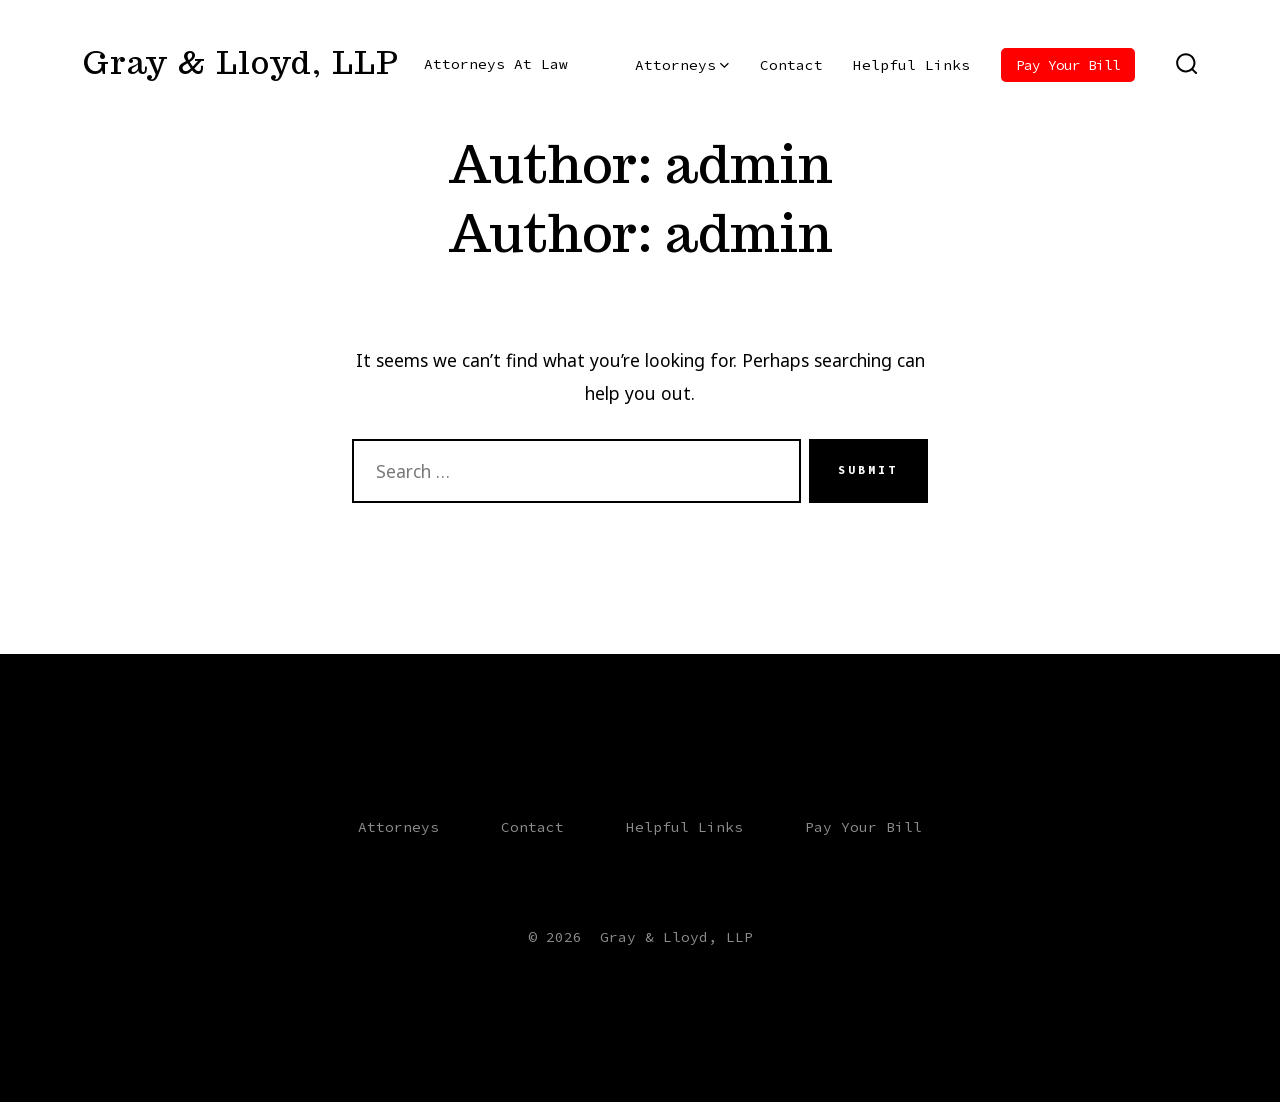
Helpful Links (911, 65)
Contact (791, 65)
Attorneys (682, 65)
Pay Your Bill (1068, 65)
